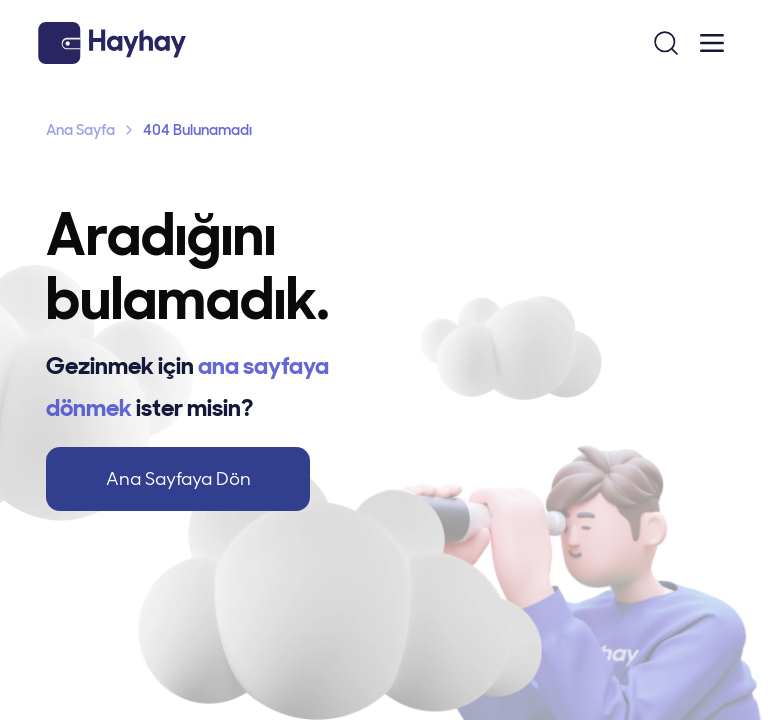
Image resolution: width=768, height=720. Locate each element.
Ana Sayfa (80, 130)
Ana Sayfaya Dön (178, 479)
